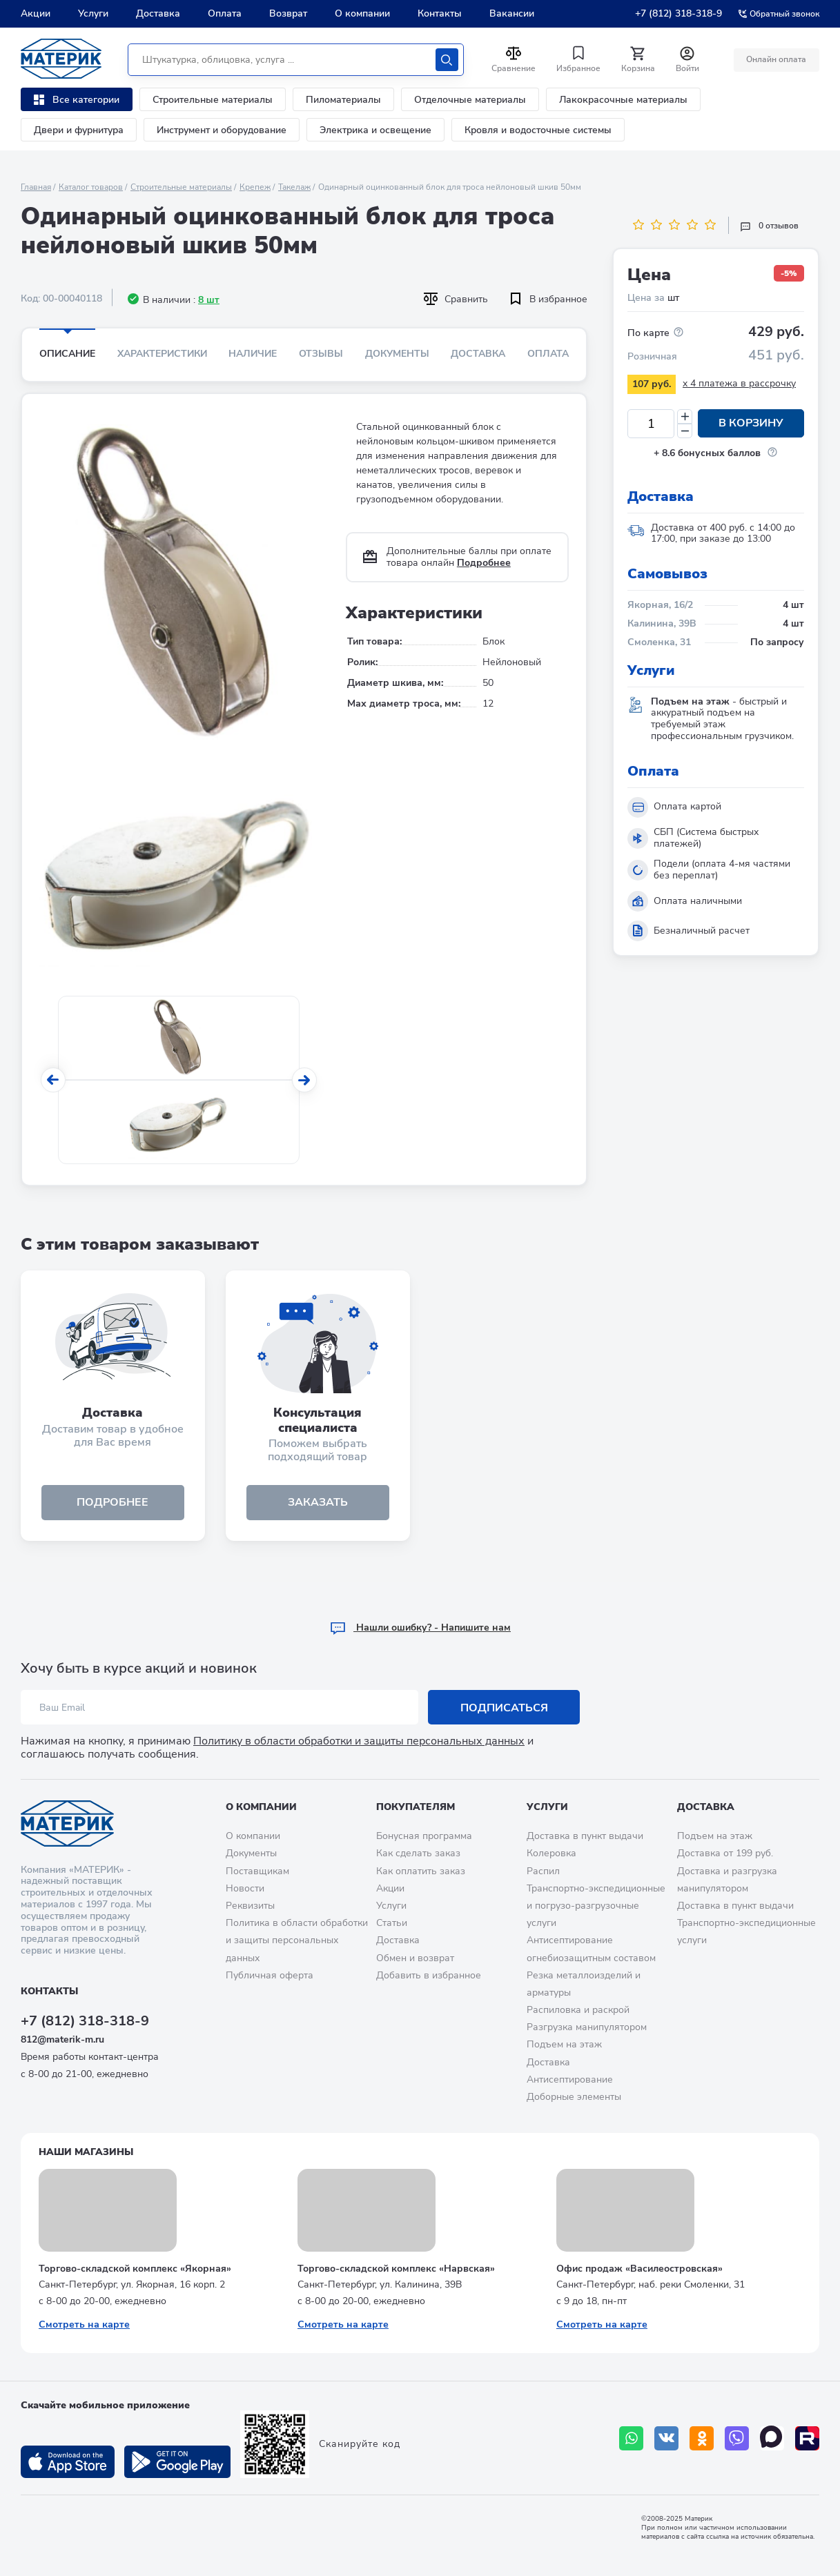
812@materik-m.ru (62, 2039)
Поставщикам (257, 1871)
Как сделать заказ (418, 1853)
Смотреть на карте (84, 2324)
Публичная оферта (269, 1975)
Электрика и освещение (375, 130)
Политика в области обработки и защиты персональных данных (297, 1940)
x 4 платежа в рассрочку (739, 383)
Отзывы (321, 353)
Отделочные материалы (470, 99)
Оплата (225, 13)
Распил (543, 1871)
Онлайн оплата (776, 59)
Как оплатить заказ (420, 1871)
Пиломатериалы (343, 99)
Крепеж (255, 187)
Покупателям (415, 1806)
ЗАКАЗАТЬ (318, 1502)
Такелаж (294, 187)
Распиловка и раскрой (578, 2009)
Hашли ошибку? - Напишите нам (420, 1628)
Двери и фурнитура (79, 130)
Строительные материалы (213, 99)
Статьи (391, 1922)
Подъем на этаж (564, 2045)
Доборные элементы (574, 2096)
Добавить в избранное (428, 1975)
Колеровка (551, 1853)
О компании (362, 13)
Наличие (252, 353)
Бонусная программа (424, 1836)
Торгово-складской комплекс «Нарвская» (396, 2268)
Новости (245, 1888)
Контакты (440, 13)
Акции (35, 13)
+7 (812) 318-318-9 (678, 13)
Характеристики (162, 353)
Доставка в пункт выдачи (585, 1836)
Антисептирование (570, 2079)
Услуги (93, 13)
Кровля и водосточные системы (538, 130)
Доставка (158, 13)
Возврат (288, 13)
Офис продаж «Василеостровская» (639, 2268)
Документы (397, 353)
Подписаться (504, 1707)
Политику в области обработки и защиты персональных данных (359, 1741)
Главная (36, 187)
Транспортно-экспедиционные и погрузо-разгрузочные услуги (596, 1905)
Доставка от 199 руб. (725, 1853)
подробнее (112, 1502)
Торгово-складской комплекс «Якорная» (135, 2268)
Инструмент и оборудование (221, 130)
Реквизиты (250, 1905)
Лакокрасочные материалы (623, 99)
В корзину (751, 423)
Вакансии (511, 13)
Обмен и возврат (415, 1958)
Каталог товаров (91, 187)
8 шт (208, 299)
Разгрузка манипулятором (587, 2027)
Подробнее (484, 562)
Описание (67, 353)
